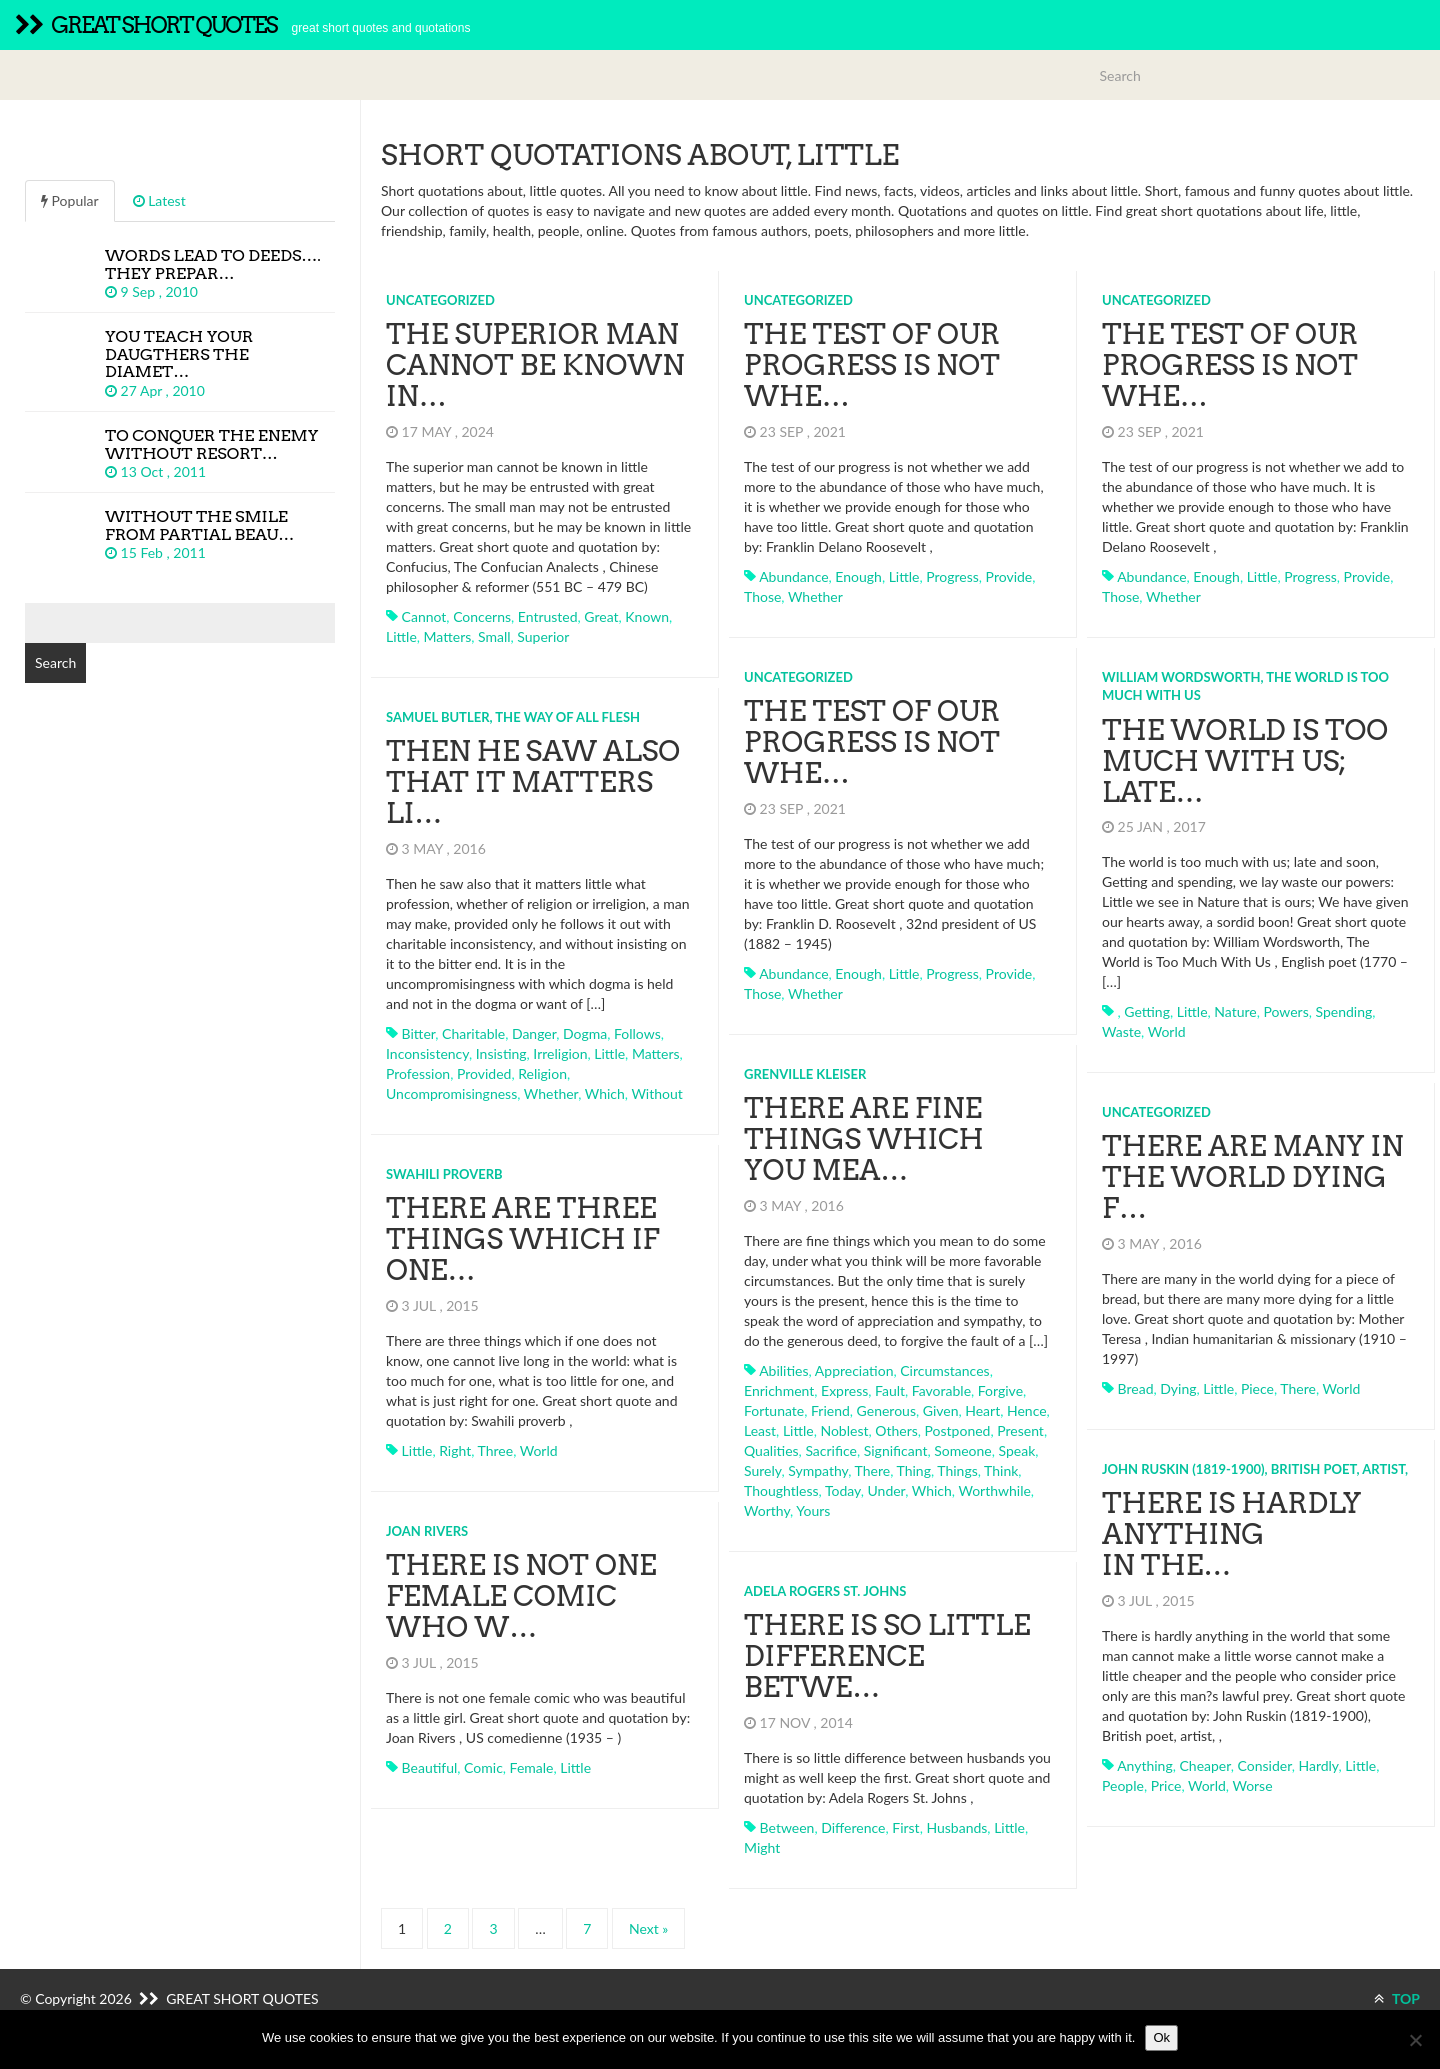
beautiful (430, 1767)
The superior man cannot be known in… (535, 365)
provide (1009, 576)
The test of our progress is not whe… (872, 365)
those (762, 596)
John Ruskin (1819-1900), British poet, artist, (1255, 1469)
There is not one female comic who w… (521, 1596)
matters (448, 636)
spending (1344, 1011)
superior (543, 636)
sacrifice (831, 1450)
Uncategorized (440, 300)
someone (963, 1450)
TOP (1397, 1998)
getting (1147, 1011)
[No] (1415, 2040)
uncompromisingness (451, 1093)
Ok (1161, 2037)
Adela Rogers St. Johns (825, 1591)
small (494, 636)
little (401, 636)
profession (418, 1073)
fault (890, 1390)
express (844, 1390)
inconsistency (427, 1053)
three (496, 1450)
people (1123, 1785)
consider (1265, 1765)
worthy (767, 1510)
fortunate (774, 1410)
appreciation (854, 1370)
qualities (771, 1450)
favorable (941, 1390)
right (455, 1450)
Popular (70, 200)
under (886, 1490)
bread (1136, 1388)
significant (896, 1450)
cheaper (1204, 1765)
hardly (1318, 1765)
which (605, 1093)
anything (1145, 1765)
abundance (793, 576)
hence (1027, 1410)
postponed (958, 1430)
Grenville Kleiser (805, 1074)
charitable (473, 1033)
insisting (501, 1053)
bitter (419, 1033)
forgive (1000, 1390)
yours (813, 1510)
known (647, 616)
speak (1017, 1450)
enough (858, 576)
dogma (585, 1033)
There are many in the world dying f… (1252, 1177)
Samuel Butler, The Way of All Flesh (513, 717)
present (1020, 1430)
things (957, 1470)
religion (542, 1073)
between (787, 1827)
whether (815, 596)
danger (534, 1033)
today (843, 1490)
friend (830, 1410)
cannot (424, 616)
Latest (159, 200)
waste (1121, 1031)
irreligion (560, 1053)
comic (483, 1767)
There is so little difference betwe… (887, 1656)
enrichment (779, 1390)
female (532, 1767)
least (760, 1430)
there (873, 1470)
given (941, 1410)
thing (914, 1470)
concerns (482, 616)
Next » (648, 1928)
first (905, 1827)
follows (637, 1033)
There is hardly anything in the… (1231, 1534)
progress (952, 576)
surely (762, 1470)
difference (853, 1827)
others (896, 1430)
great (601, 616)
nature (1235, 1011)
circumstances (944, 1370)
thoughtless (781, 1490)
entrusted (548, 616)
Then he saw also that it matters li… (533, 782)
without (656, 1093)
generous (886, 1410)
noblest (844, 1430)
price (1166, 1785)
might (762, 1847)
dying (1178, 1388)
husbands (956, 1827)
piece (1257, 1388)
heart (982, 1410)
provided (484, 1073)
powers (1285, 1011)
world (1167, 1031)
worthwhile (994, 1490)
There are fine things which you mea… (864, 1139)
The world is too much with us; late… (1245, 761)
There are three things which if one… (522, 1239)
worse (1252, 1785)
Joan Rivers (427, 1531)
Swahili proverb (444, 1174)
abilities (783, 1370)
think (1001, 1470)
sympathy (818, 1470)
